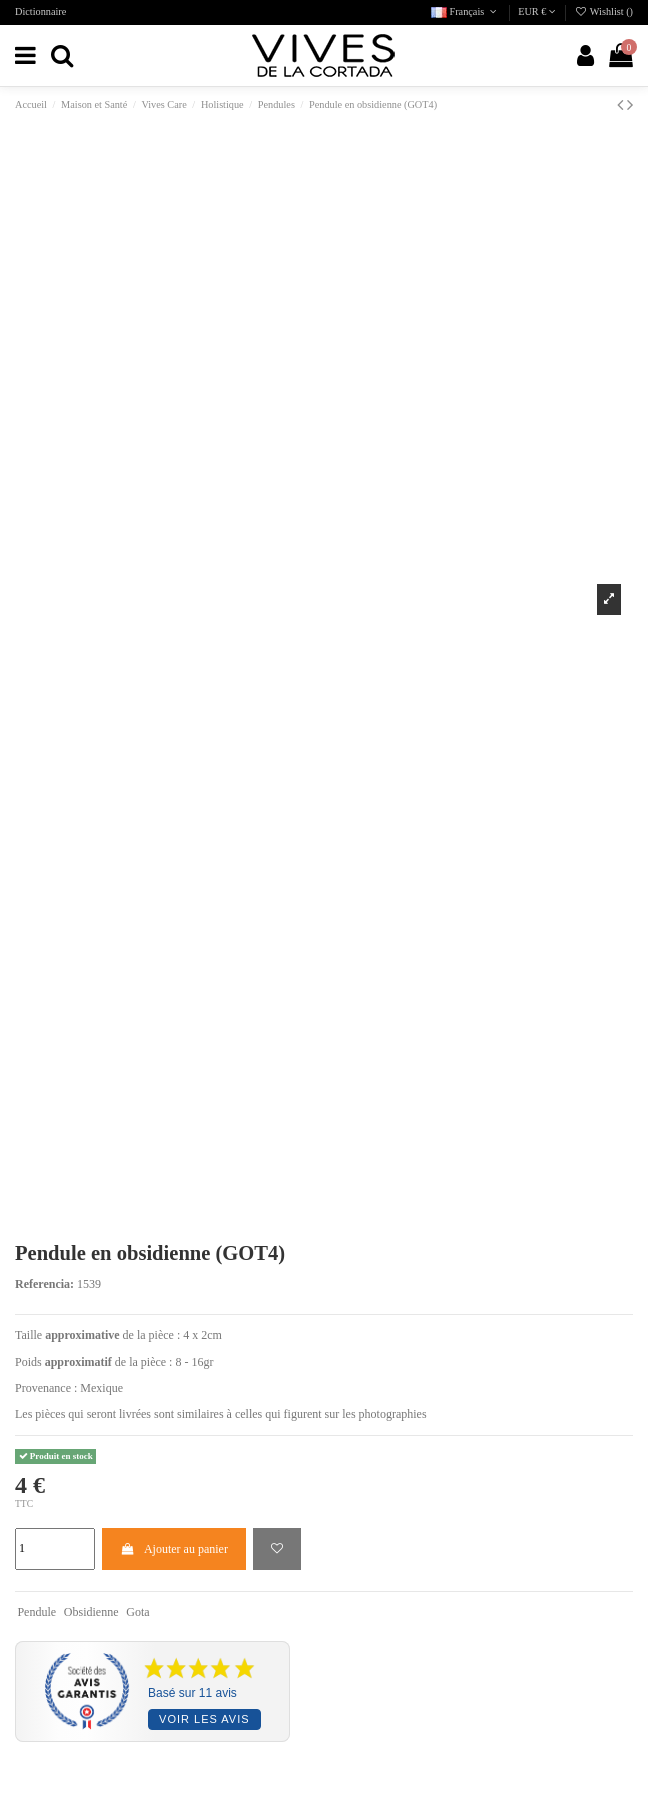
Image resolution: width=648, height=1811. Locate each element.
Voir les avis (204, 1719)
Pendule (36, 1612)
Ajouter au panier (174, 1549)
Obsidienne (91, 1612)
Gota (137, 1612)
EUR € (537, 11)
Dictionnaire (40, 11)
